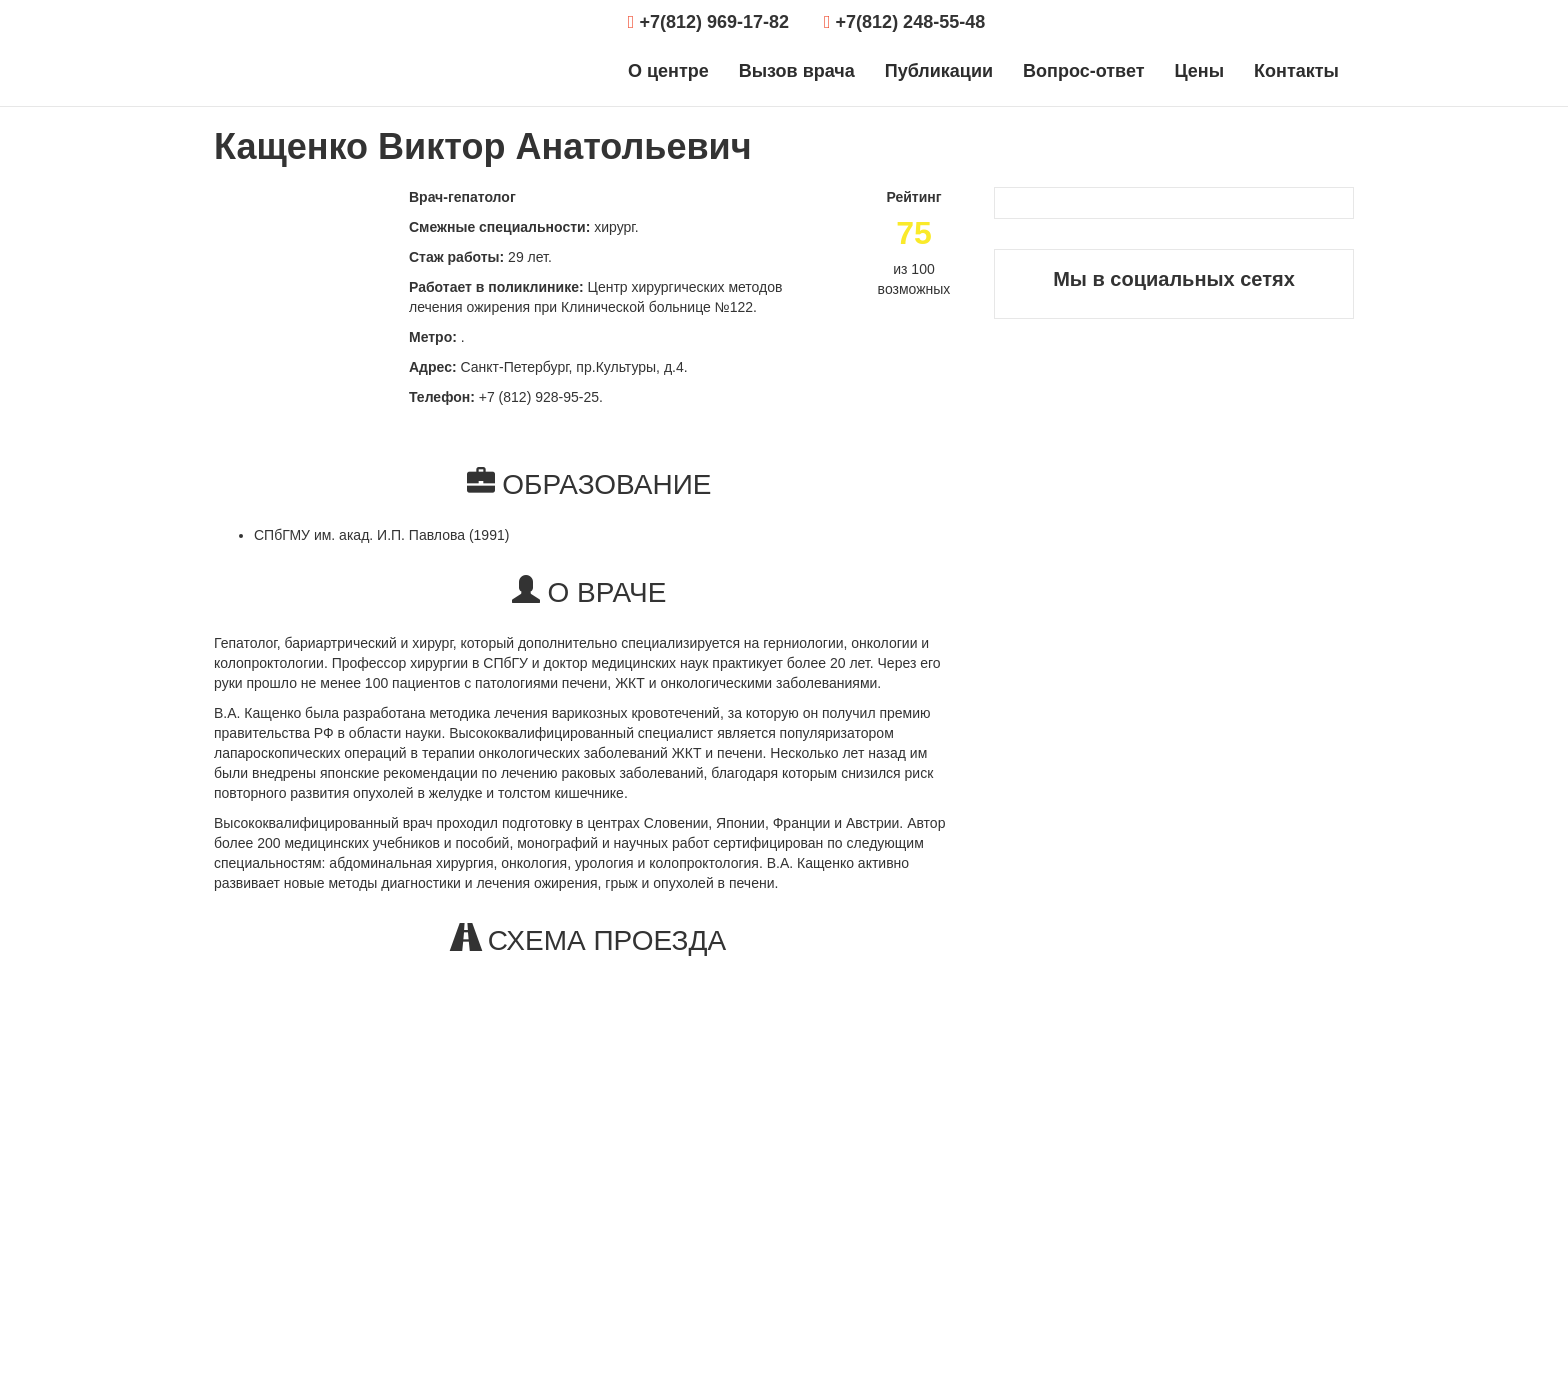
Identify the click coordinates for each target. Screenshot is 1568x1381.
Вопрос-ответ (1083, 71)
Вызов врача (797, 71)
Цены (1199, 71)
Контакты (1296, 71)
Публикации (939, 71)
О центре (668, 71)
